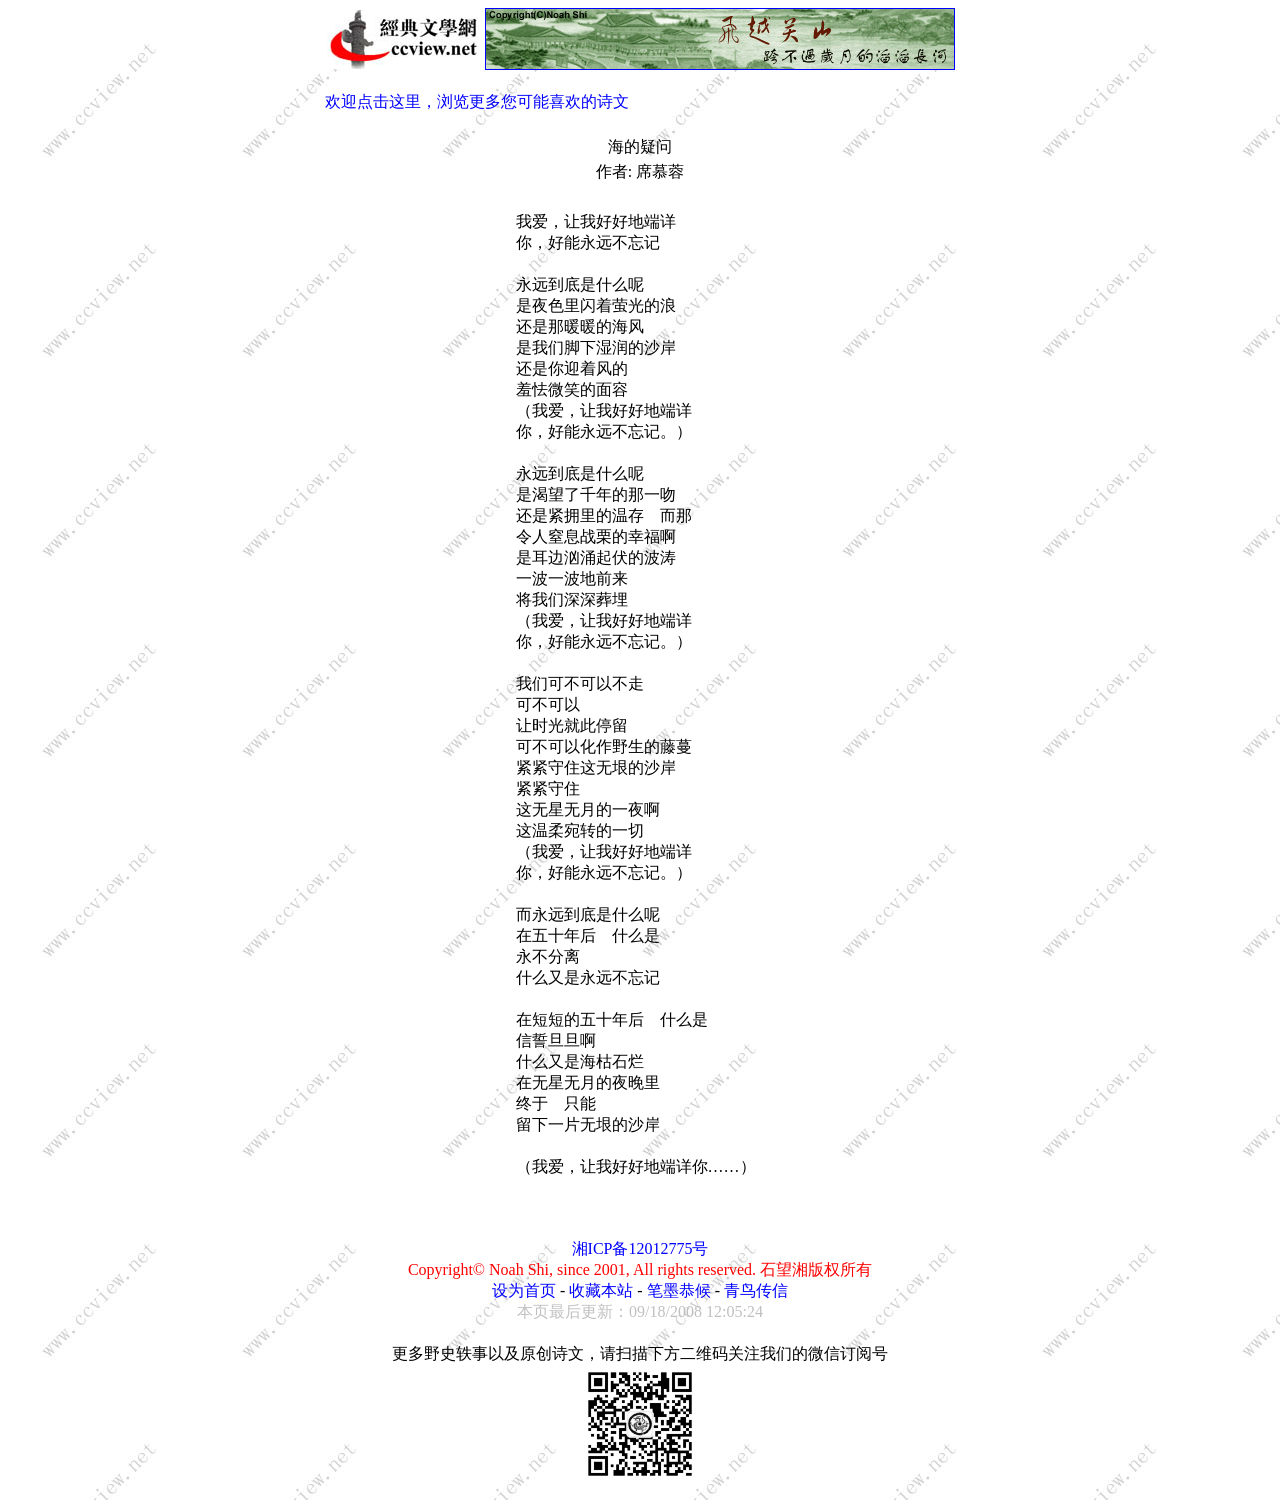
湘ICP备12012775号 (640, 1248)
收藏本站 (601, 1290)
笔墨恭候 (679, 1290)
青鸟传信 (756, 1290)
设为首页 (524, 1290)
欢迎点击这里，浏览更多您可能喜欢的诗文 (477, 101)
